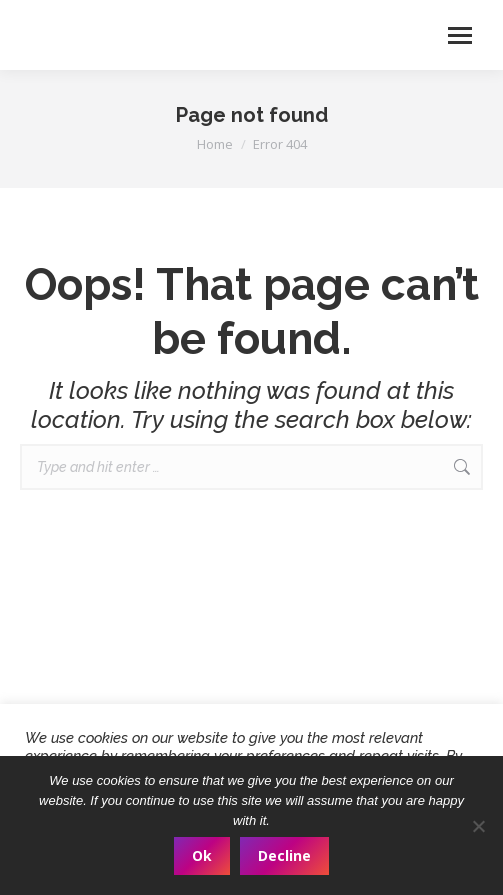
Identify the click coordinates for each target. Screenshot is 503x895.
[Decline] (478, 826)
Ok (202, 855)
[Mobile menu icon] (460, 35)
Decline (284, 855)
